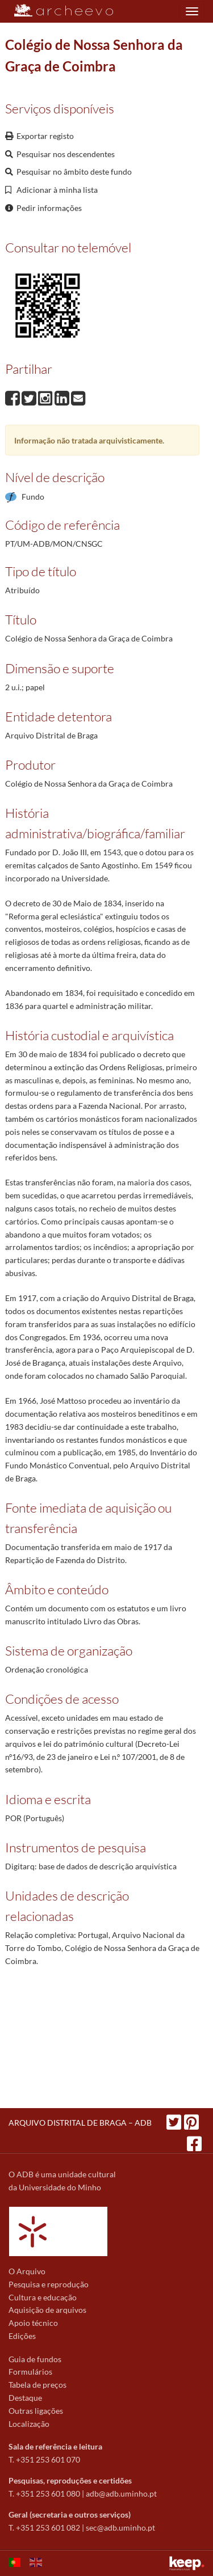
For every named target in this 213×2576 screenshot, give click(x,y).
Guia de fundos (35, 2359)
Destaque (25, 2397)
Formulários (30, 2371)
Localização (29, 2424)
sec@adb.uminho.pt (120, 2527)
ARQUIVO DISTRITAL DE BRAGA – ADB (80, 2122)
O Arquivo (27, 2271)
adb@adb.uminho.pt (121, 2493)
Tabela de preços (37, 2384)
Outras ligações (36, 2410)
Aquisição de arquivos (47, 2310)
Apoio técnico (33, 2323)
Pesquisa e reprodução (49, 2284)
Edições (22, 2336)
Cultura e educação (43, 2297)
